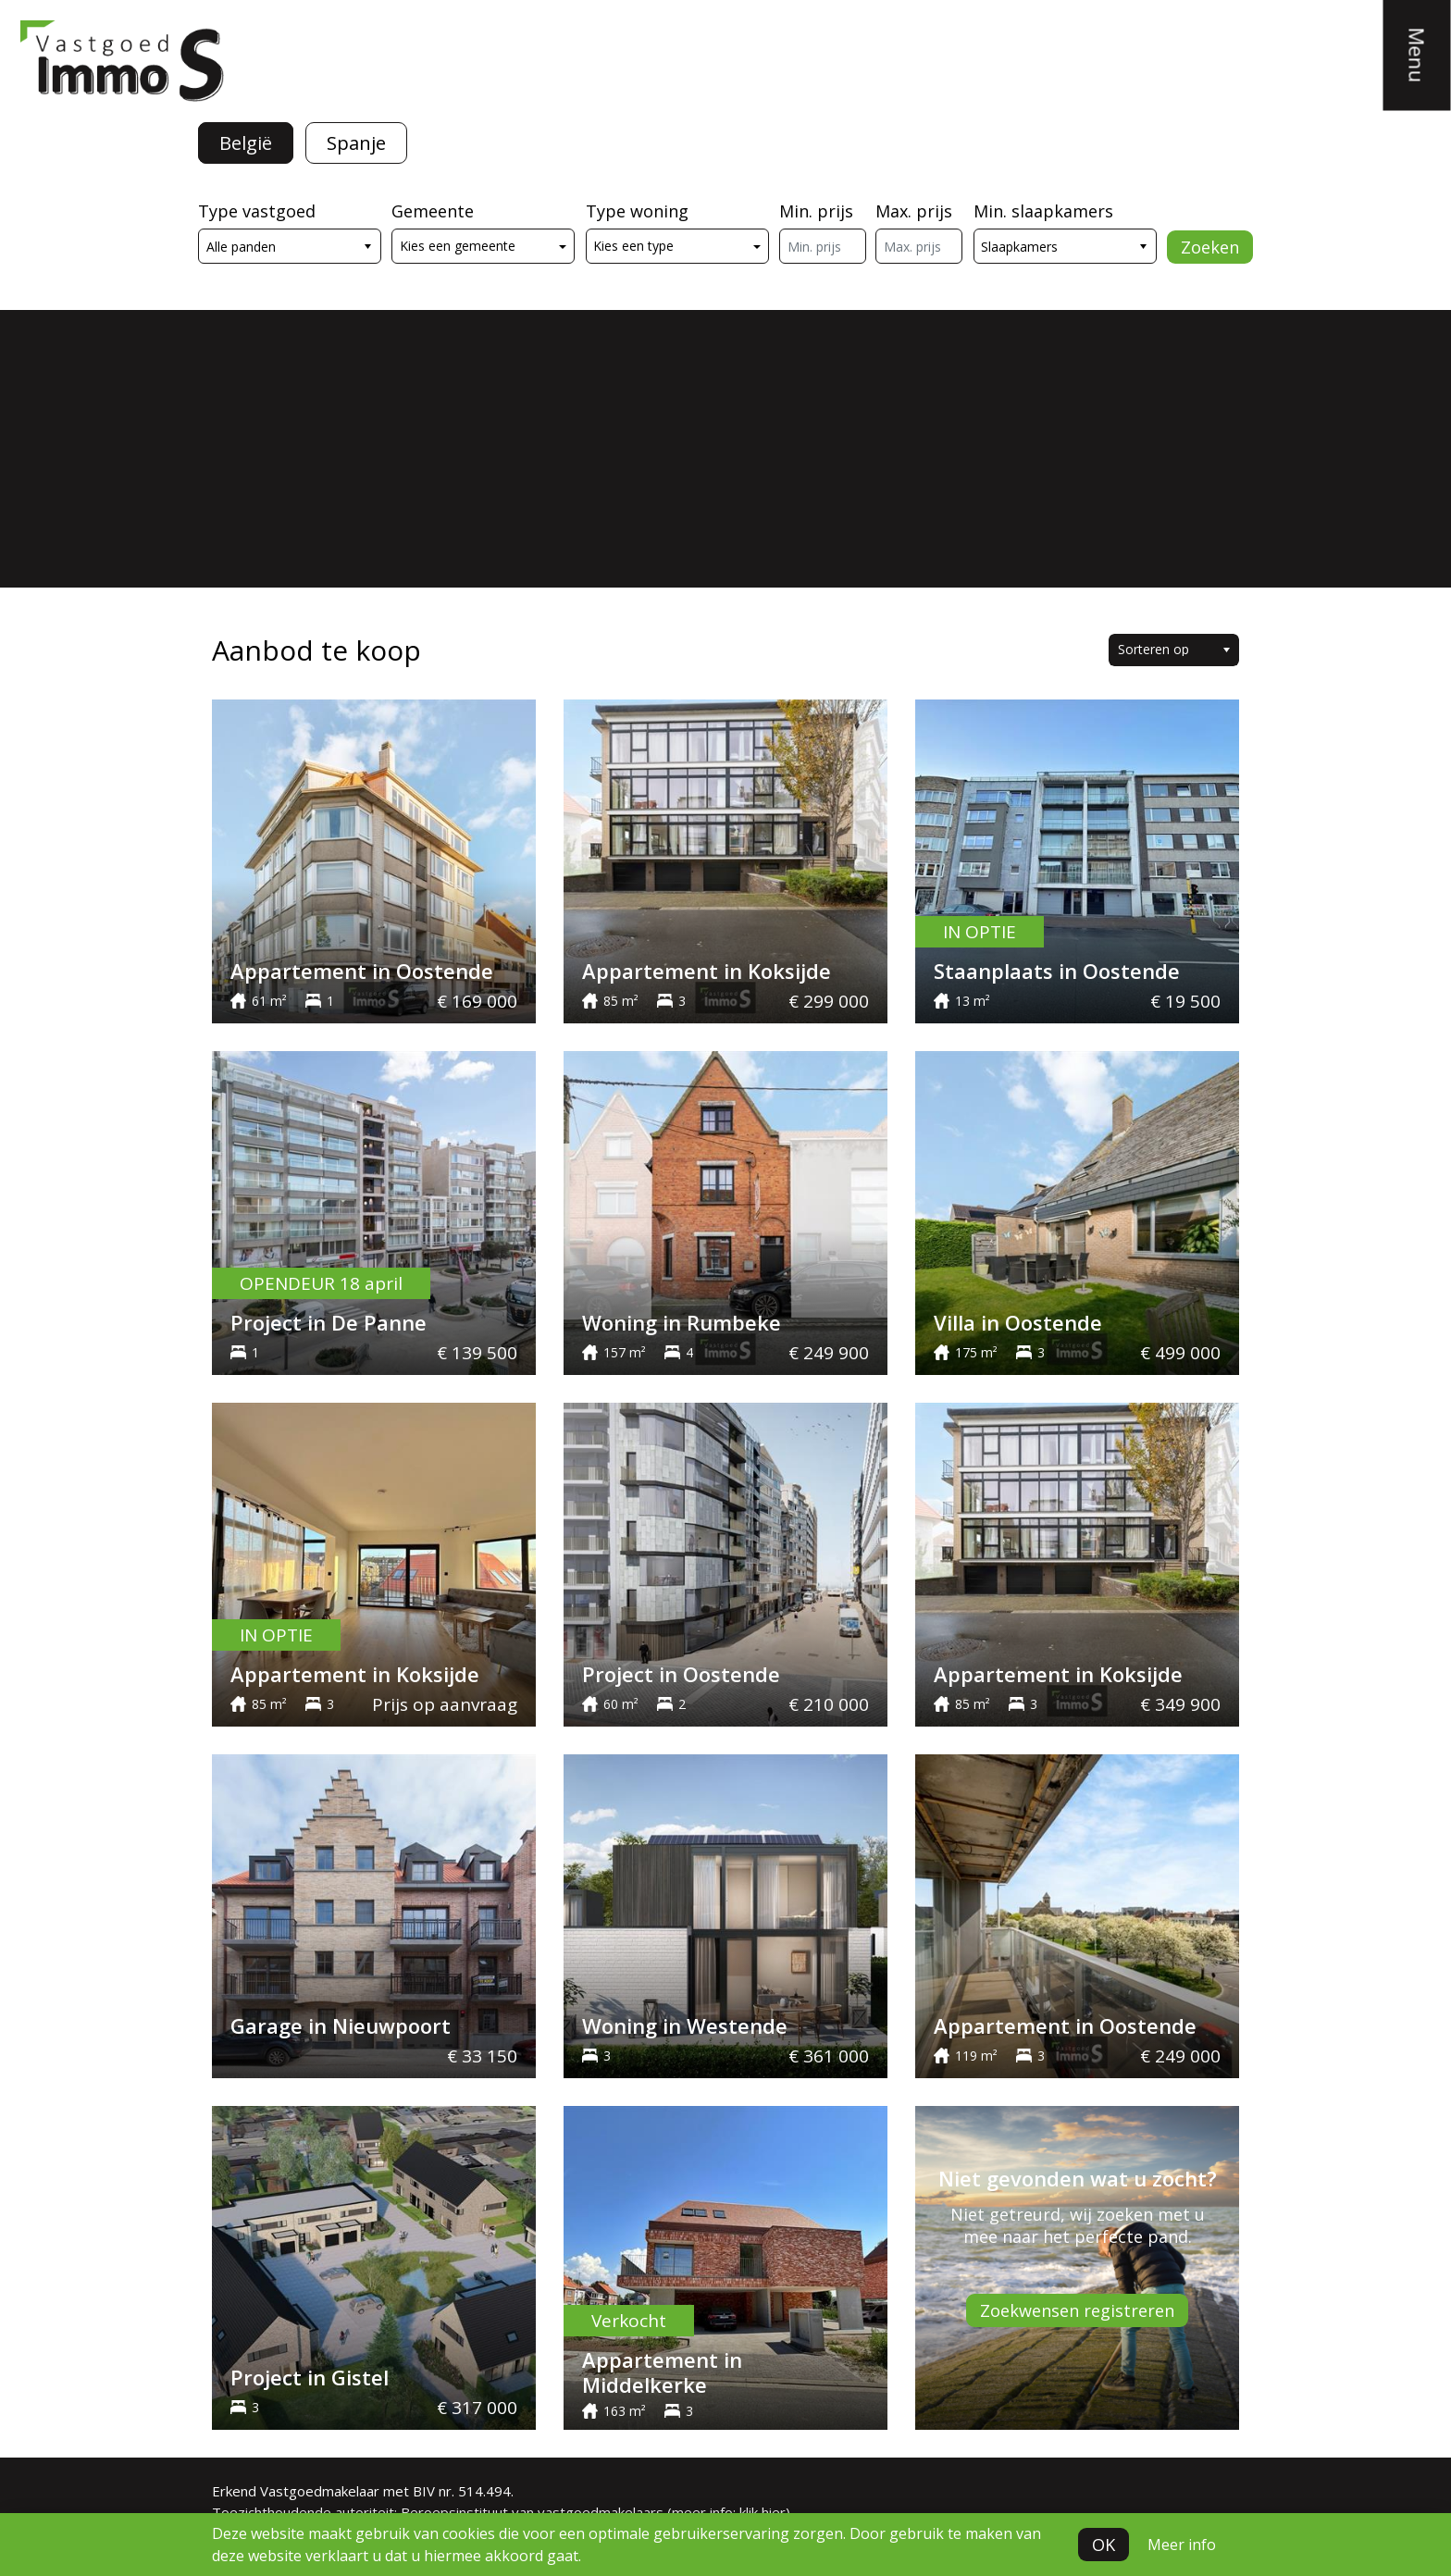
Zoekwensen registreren (1077, 2310)
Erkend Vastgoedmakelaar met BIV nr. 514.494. (363, 2491)
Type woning (637, 211)
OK (1103, 2544)
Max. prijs (913, 211)
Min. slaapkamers (1043, 211)
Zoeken (1210, 247)
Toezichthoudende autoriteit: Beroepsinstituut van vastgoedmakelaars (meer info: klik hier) (501, 2512)
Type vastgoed (257, 211)
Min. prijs (816, 211)
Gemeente (432, 211)
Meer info (1181, 2544)
